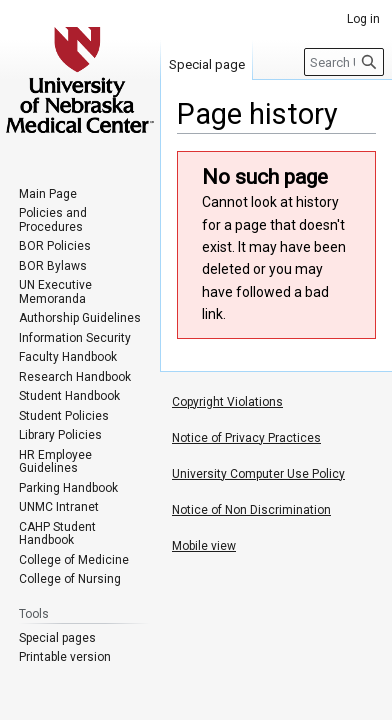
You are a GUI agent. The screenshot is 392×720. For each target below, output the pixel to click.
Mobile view (204, 546)
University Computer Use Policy (258, 474)
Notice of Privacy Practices (246, 438)
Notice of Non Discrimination (251, 510)
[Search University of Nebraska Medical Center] (344, 62)
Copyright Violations (227, 402)
